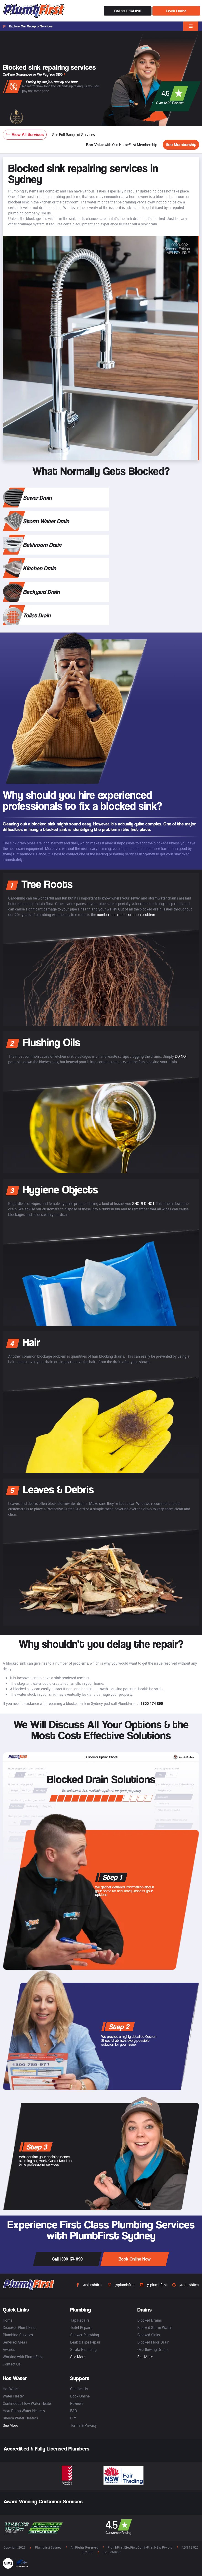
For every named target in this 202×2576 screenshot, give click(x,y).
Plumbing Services (18, 2334)
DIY (73, 2418)
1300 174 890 (152, 1703)
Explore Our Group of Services (28, 26)
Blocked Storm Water (154, 2327)
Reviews (76, 2403)
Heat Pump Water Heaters (24, 2410)
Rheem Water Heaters (20, 2418)
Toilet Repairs (81, 2327)
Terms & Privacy (83, 2425)
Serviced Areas (15, 2342)
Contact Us (12, 2364)
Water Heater (13, 2396)
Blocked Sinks (148, 2334)
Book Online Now (135, 2259)
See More (77, 2356)
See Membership (181, 144)
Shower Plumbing (84, 2334)
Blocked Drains (149, 2320)
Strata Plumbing (83, 2349)
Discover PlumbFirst (19, 2327)
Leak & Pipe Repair (85, 2342)
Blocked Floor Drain (153, 2342)
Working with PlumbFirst (23, 2356)
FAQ (73, 2410)
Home (7, 2320)
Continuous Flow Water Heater (27, 2403)
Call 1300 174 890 (127, 10)
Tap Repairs (80, 2320)
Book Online (176, 10)
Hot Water (11, 2388)
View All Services (25, 134)
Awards (9, 2349)
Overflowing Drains (152, 2349)
